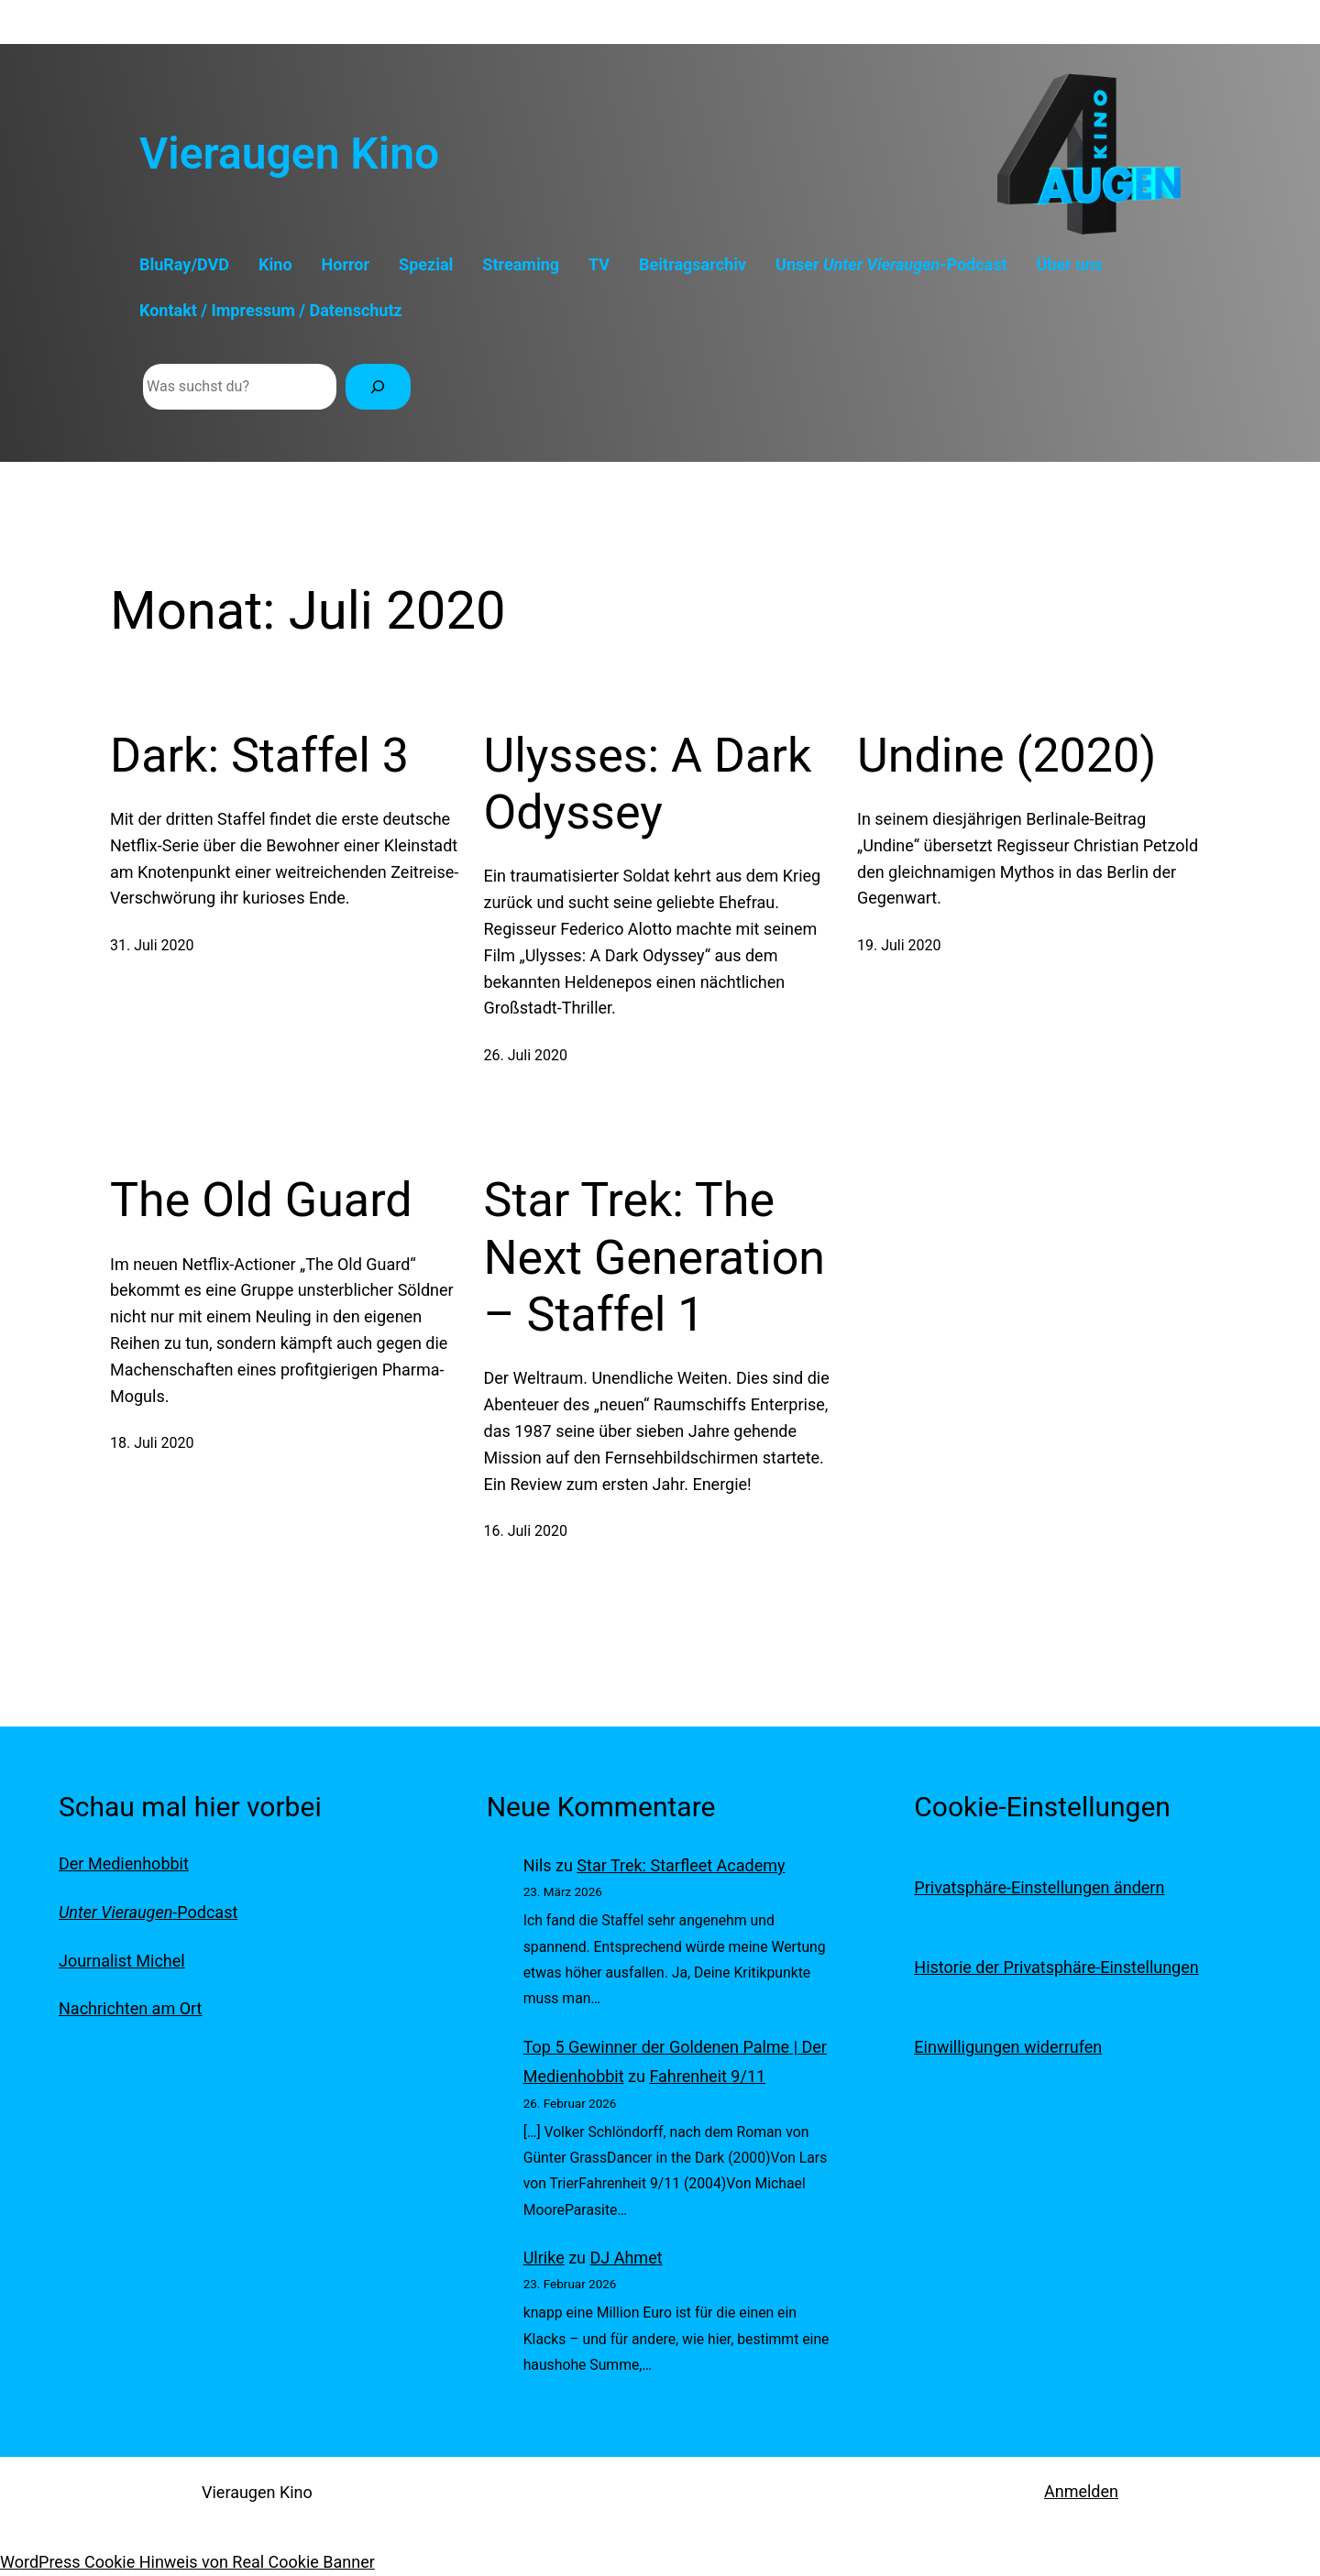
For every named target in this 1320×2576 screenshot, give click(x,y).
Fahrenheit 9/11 (707, 2076)
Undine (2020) (1006, 756)
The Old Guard (261, 1200)
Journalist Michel (122, 1960)
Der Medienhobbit (124, 1863)
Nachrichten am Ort (130, 2008)
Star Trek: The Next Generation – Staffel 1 (655, 1257)
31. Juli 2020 (152, 945)
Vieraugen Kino (289, 153)
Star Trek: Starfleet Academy (681, 1865)
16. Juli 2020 (526, 1531)
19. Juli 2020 (899, 945)
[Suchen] (378, 386)
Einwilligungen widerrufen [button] (1008, 2046)
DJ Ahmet (626, 2257)
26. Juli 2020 (526, 1055)
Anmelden (1081, 2491)
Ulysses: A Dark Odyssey (648, 784)
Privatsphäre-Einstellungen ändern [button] (1039, 1887)
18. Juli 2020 (152, 1443)
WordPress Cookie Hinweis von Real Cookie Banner (187, 2561)
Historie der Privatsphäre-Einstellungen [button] (1056, 1967)
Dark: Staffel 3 (259, 756)
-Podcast (148, 1912)
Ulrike (544, 2257)
